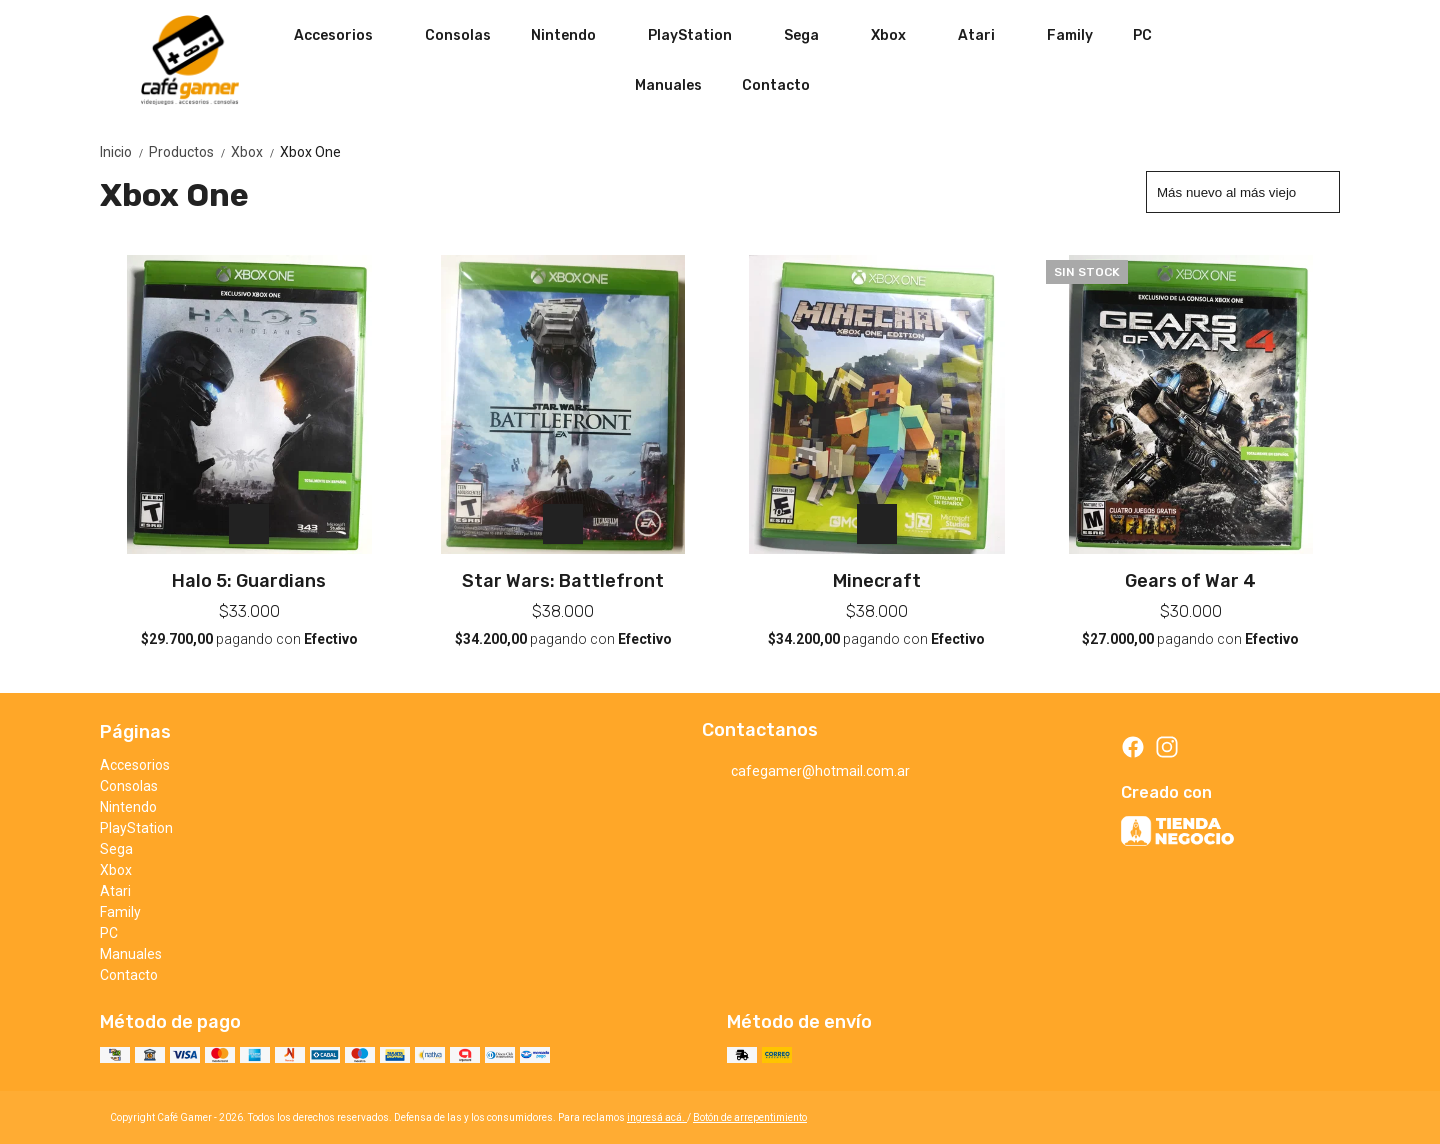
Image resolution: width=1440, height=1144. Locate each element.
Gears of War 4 (1190, 581)
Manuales (668, 85)
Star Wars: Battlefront (563, 581)
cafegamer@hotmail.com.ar (806, 772)
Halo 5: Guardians (249, 581)
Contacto (776, 85)
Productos (190, 152)
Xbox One (310, 152)
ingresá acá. (657, 1117)
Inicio (124, 152)
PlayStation (700, 35)
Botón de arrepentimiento (750, 1117)
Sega (811, 35)
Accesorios (343, 35)
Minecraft (877, 581)
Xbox (898, 35)
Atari (986, 35)
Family (1070, 35)
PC (1142, 35)
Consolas (458, 35)
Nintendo (573, 35)
